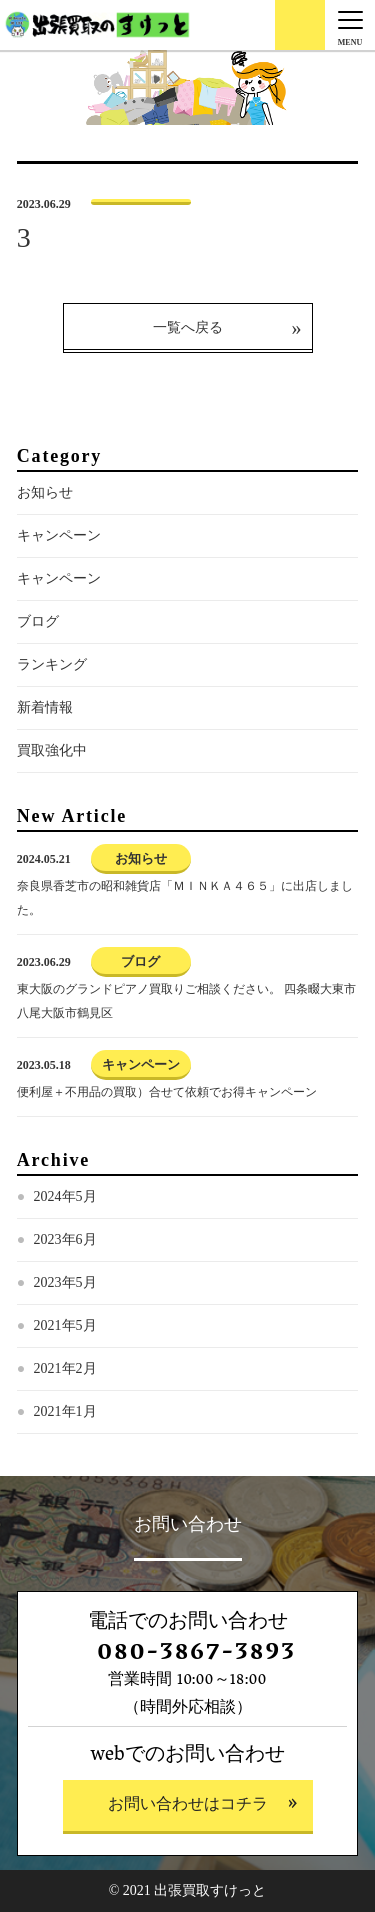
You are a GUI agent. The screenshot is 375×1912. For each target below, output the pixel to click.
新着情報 (45, 707)
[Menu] (350, 25)
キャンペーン (59, 535)
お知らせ (45, 492)
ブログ (38, 621)
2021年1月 (65, 1411)
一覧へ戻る (188, 327)
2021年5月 (65, 1325)
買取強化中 (52, 750)
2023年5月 (65, 1282)
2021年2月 (65, 1368)
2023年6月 (65, 1239)
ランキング (52, 664)
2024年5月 (65, 1196)
